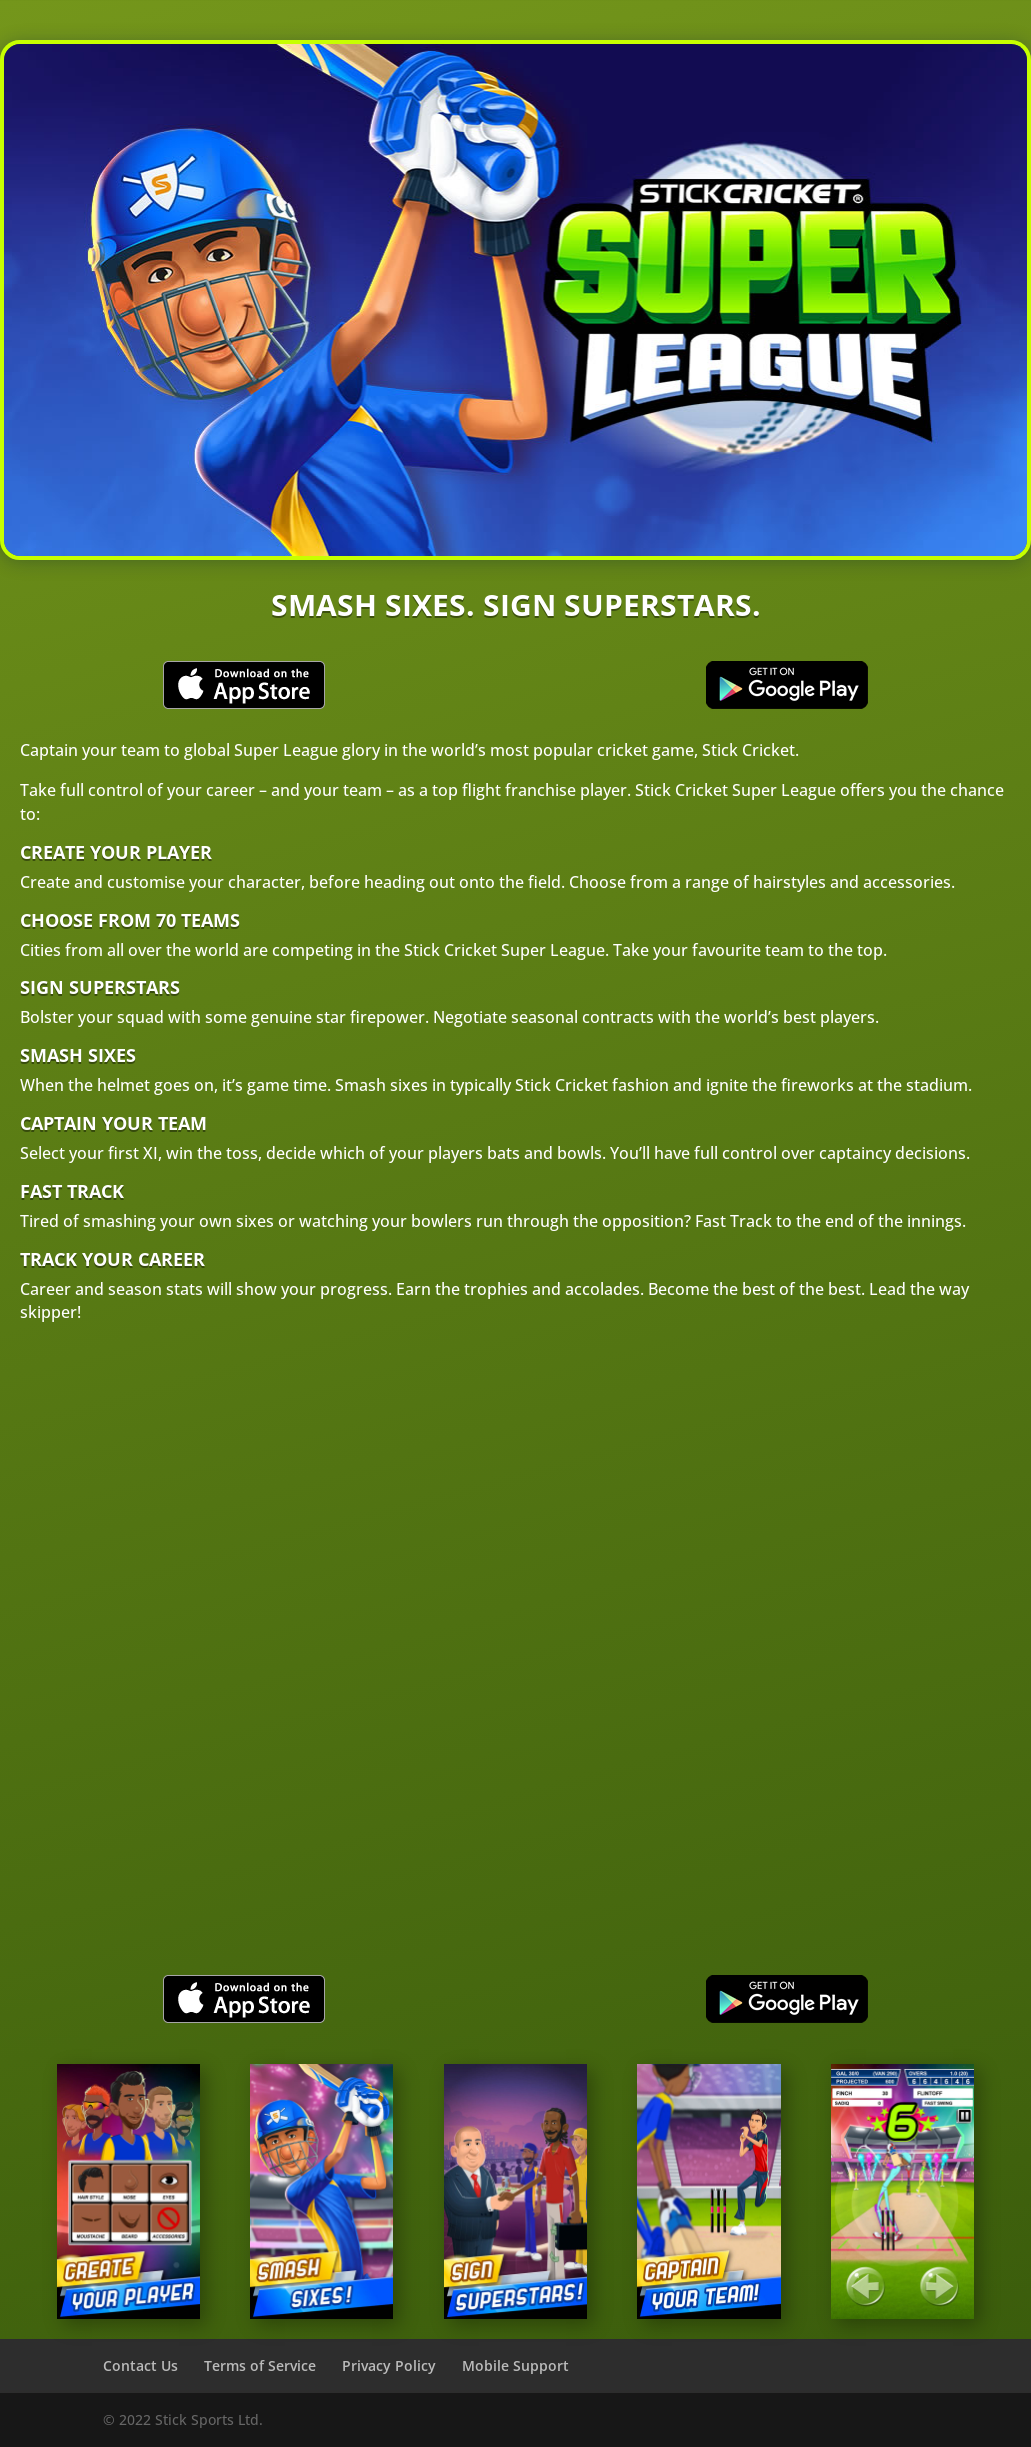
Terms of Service (260, 2365)
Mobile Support (515, 2365)
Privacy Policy (389, 2365)
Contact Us (140, 2365)
